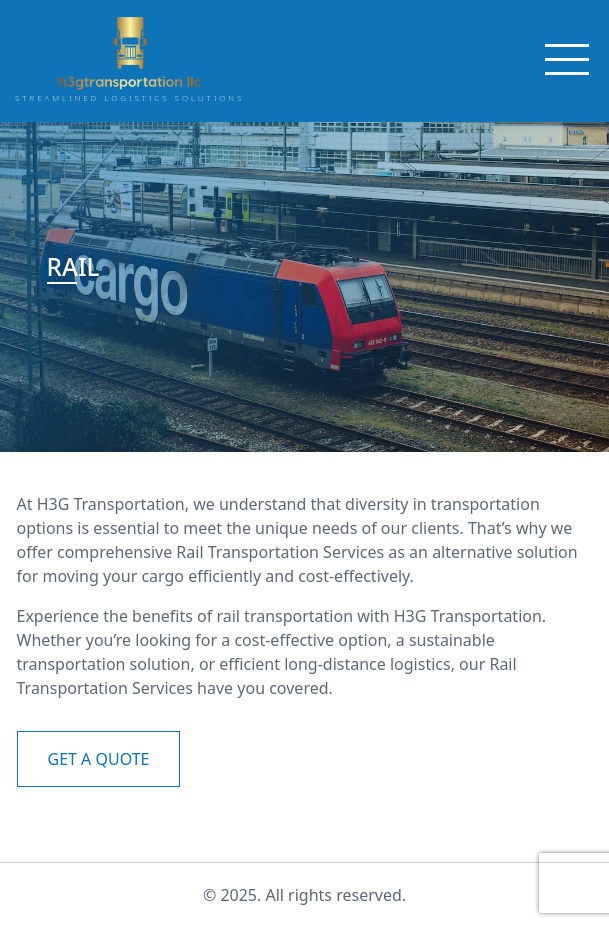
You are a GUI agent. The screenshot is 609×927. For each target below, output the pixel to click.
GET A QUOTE (99, 759)
